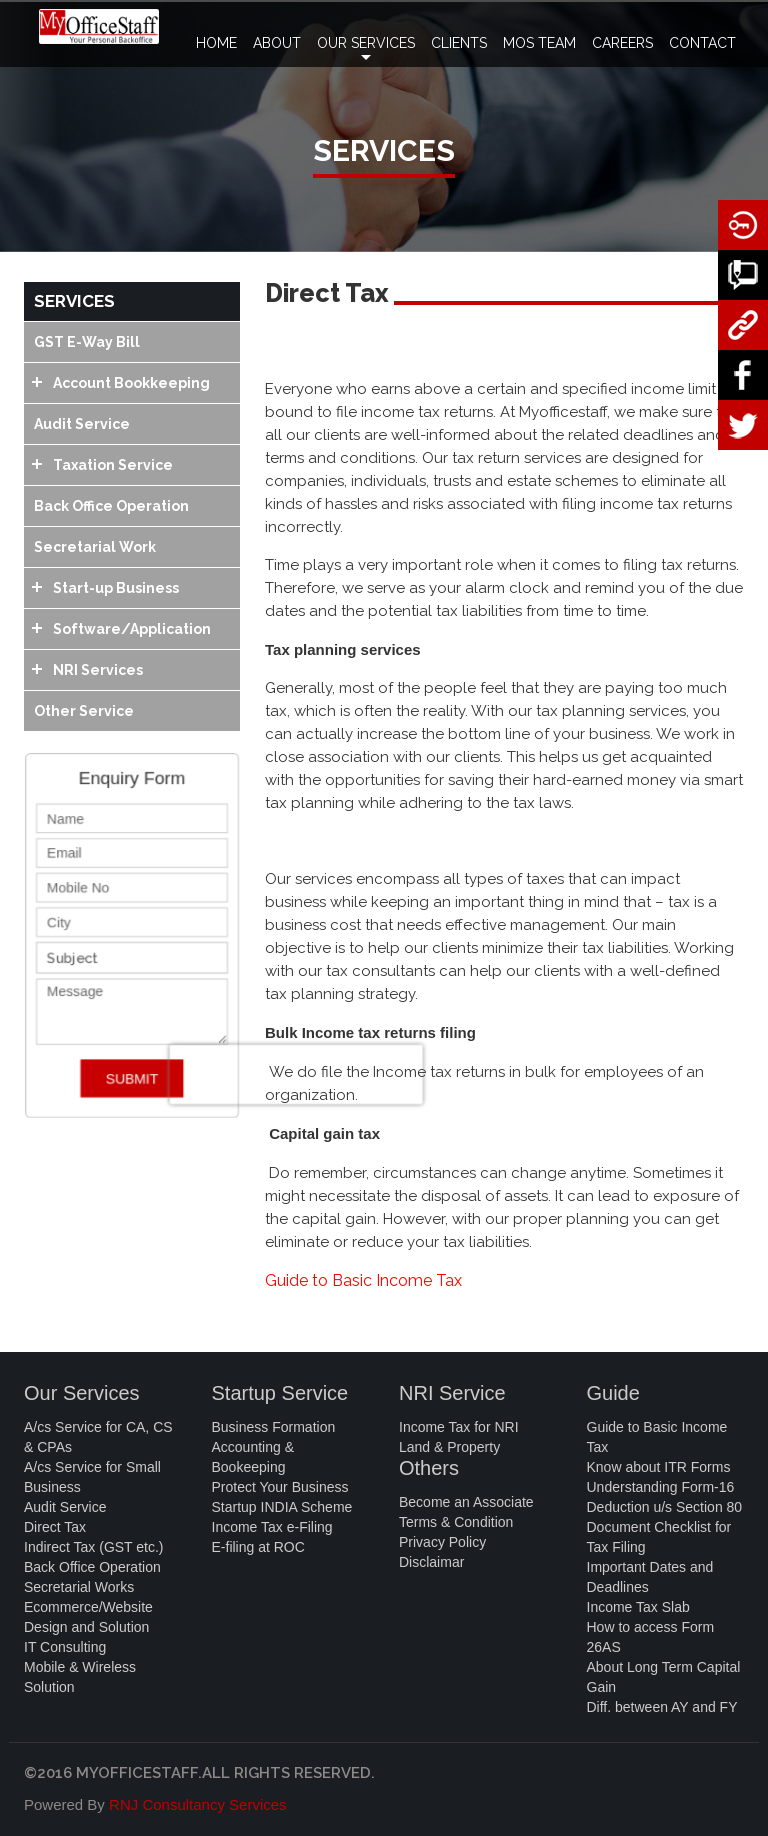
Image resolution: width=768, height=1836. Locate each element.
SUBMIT (132, 1071)
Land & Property (449, 1447)
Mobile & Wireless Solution (80, 1677)
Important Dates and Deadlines (650, 1577)
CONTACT (702, 43)
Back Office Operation (111, 506)
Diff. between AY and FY (662, 1707)
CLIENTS (459, 43)
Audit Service (82, 424)
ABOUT (277, 43)
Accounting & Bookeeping (253, 1457)
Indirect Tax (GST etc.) (94, 1547)
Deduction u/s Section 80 (665, 1507)
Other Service (84, 711)
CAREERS (622, 43)
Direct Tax (55, 1527)
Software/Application (132, 629)
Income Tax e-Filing (272, 1527)
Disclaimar (431, 1562)
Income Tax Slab (638, 1607)
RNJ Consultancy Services (198, 1804)
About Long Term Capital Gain (664, 1677)
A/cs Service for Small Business (92, 1477)
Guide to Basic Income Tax (363, 1280)
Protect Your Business (280, 1487)
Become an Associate (466, 1502)
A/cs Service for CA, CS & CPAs (98, 1437)
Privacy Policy (442, 1542)
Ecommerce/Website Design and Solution (88, 1617)
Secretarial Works (79, 1587)
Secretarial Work (95, 547)
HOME (216, 43)
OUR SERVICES (366, 51)
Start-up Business (116, 588)
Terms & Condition (456, 1522)
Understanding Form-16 (661, 1487)
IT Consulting (65, 1647)
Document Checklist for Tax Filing (659, 1537)
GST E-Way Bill (87, 342)
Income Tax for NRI (459, 1427)
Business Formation (274, 1427)
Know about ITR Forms (659, 1467)
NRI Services (98, 670)
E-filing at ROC (258, 1547)
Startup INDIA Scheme (282, 1507)
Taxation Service (113, 465)
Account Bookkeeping (131, 383)
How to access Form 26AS (651, 1637)
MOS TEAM (539, 43)
